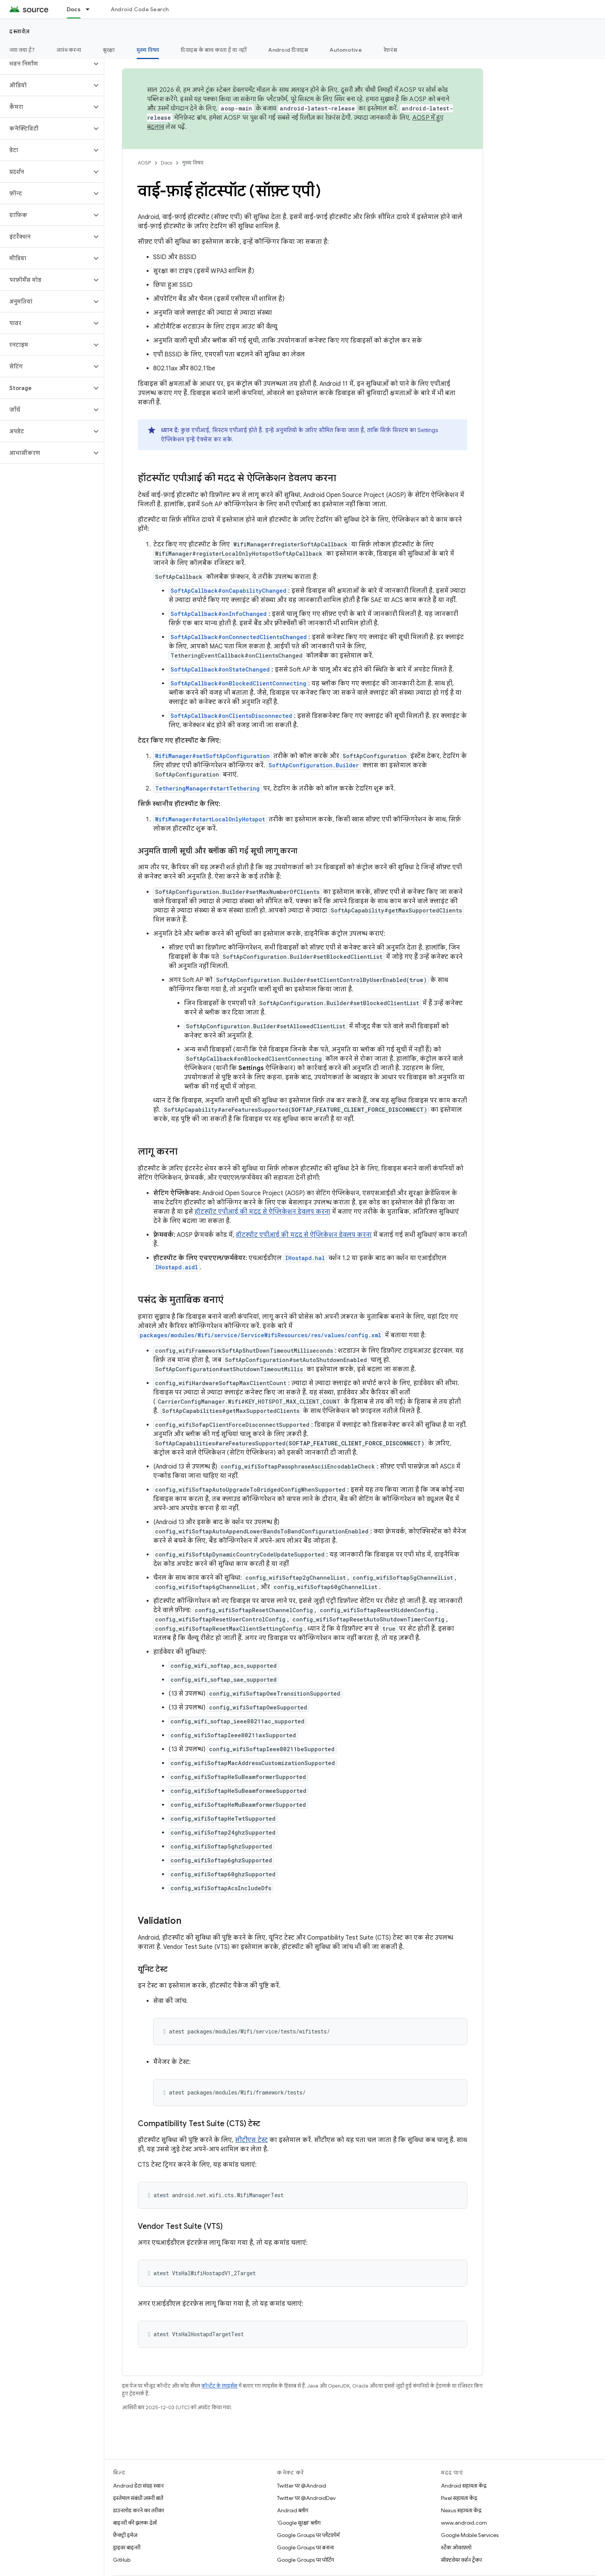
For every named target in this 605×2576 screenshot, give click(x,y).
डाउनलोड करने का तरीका (138, 2510)
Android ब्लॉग (292, 2510)
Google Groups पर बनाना (305, 2547)
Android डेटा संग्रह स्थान (138, 2485)
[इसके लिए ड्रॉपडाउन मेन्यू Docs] (91, 9)
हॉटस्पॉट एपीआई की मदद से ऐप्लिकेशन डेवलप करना (262, 1212)
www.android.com (464, 2522)
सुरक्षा (109, 49)
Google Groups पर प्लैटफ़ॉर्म (308, 2535)
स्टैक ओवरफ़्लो (456, 2547)
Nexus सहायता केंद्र (461, 2510)
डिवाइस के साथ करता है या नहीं (214, 49)
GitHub (121, 2559)
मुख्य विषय (192, 162)
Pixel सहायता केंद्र (459, 2498)
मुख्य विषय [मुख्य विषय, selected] (148, 49)
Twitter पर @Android (301, 2485)
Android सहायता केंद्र (464, 2485)
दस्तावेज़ (19, 31)
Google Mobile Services (470, 2535)
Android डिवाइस (288, 49)
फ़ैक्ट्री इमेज (125, 2535)
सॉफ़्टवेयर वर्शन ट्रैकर (461, 2559)
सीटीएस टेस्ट (251, 2140)
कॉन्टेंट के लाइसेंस (219, 2386)
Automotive (346, 49)
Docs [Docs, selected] (74, 9)
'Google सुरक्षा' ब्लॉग (299, 2522)
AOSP (144, 162)
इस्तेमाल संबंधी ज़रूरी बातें (138, 2498)
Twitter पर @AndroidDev (306, 2498)
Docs (166, 162)
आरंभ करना (68, 49)
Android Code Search (140, 9)
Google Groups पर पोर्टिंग (305, 2559)
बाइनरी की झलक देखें (135, 2522)
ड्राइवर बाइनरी (126, 2547)
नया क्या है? (22, 49)
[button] (45, 64)
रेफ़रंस (390, 49)
